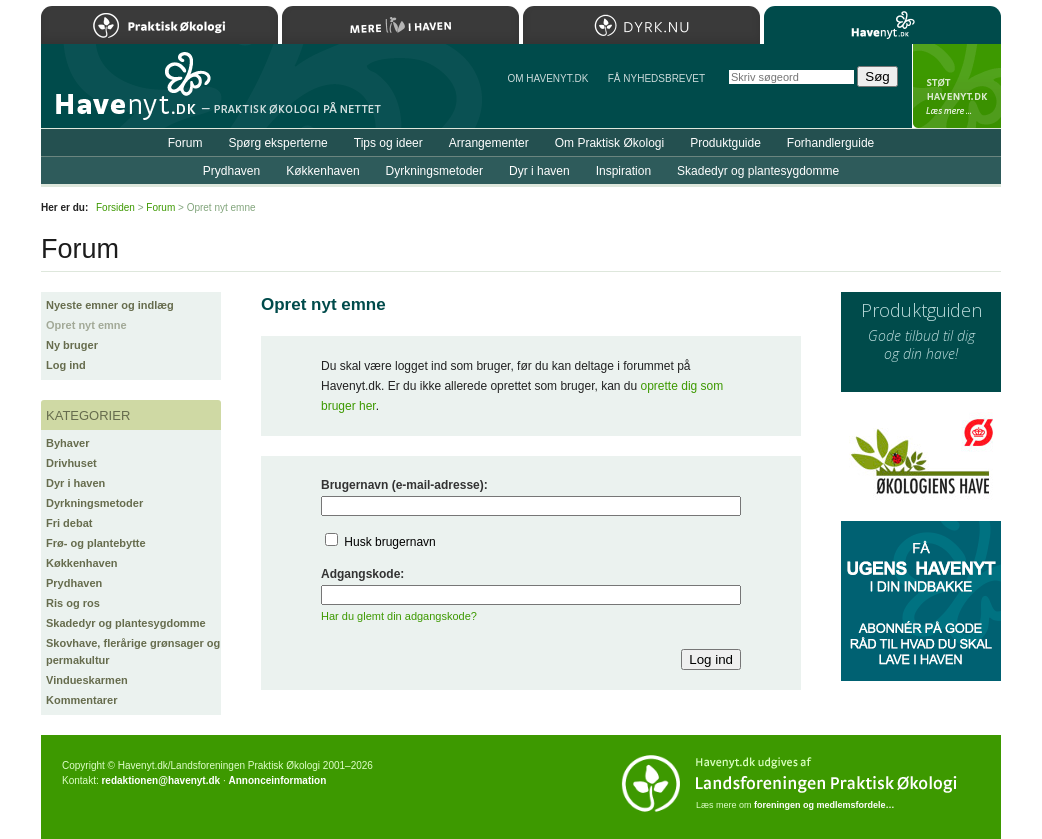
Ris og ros (73, 603)
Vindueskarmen (87, 680)
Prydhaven (74, 583)
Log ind (66, 365)
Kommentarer (82, 700)
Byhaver (67, 443)
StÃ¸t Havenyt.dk (956, 86)
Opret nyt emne (86, 325)
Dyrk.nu (641, 25)
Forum (185, 143)
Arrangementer (489, 143)
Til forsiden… (128, 94)
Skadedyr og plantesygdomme (126, 623)
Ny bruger (72, 345)
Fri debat (69, 523)
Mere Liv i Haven (400, 25)
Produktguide (725, 143)
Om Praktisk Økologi (609, 143)
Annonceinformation (277, 780)
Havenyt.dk (882, 25)
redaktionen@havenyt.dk (160, 780)
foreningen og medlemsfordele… (824, 805)
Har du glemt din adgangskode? (399, 616)
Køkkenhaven (82, 563)
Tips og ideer (388, 143)
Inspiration (623, 171)
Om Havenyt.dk (547, 78)
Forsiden (115, 207)
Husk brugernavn (389, 542)
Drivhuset (71, 463)
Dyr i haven (75, 483)
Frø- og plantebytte (96, 543)
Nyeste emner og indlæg (110, 305)
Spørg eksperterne (277, 143)
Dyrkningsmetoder (94, 503)
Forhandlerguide (830, 143)
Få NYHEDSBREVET (656, 78)
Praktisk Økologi (159, 25)
